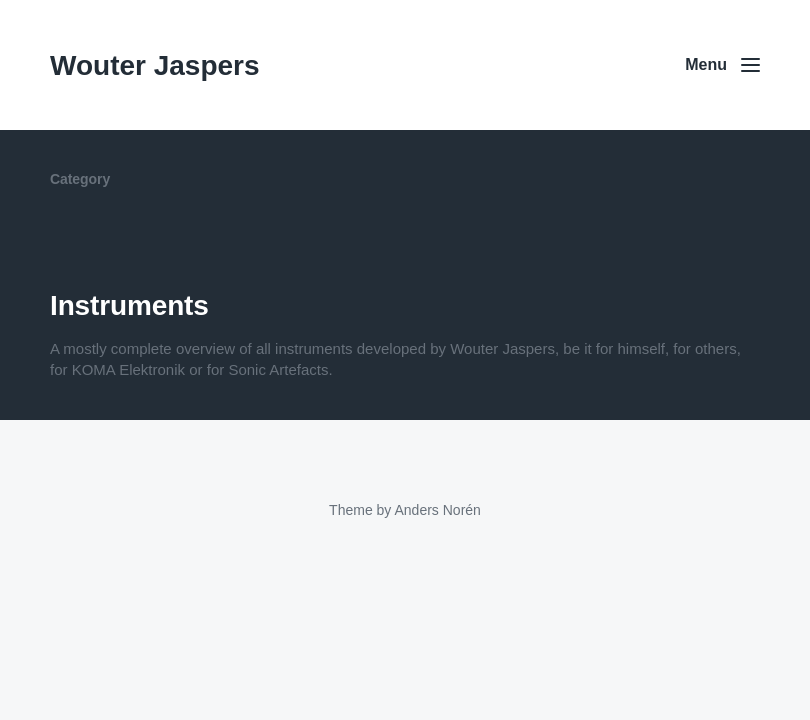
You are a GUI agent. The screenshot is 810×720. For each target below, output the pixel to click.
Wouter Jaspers (155, 65)
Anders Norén (437, 510)
